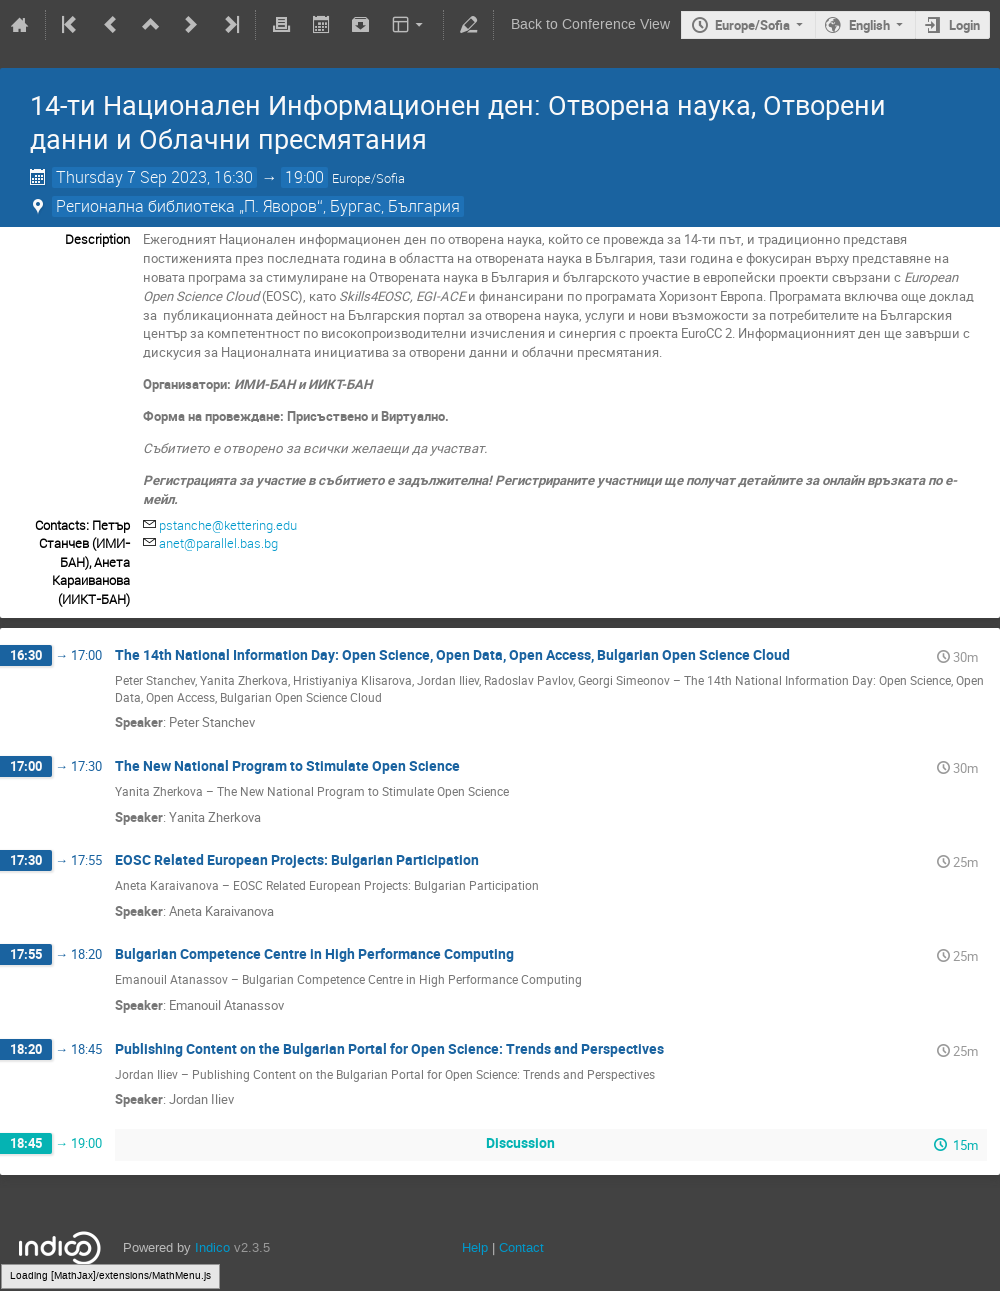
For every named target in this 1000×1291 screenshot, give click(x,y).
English (869, 25)
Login (964, 25)
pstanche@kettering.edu (228, 525)
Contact (521, 1247)
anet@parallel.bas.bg (218, 543)
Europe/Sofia (752, 25)
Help (475, 1247)
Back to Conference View (590, 24)
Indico (212, 1247)
